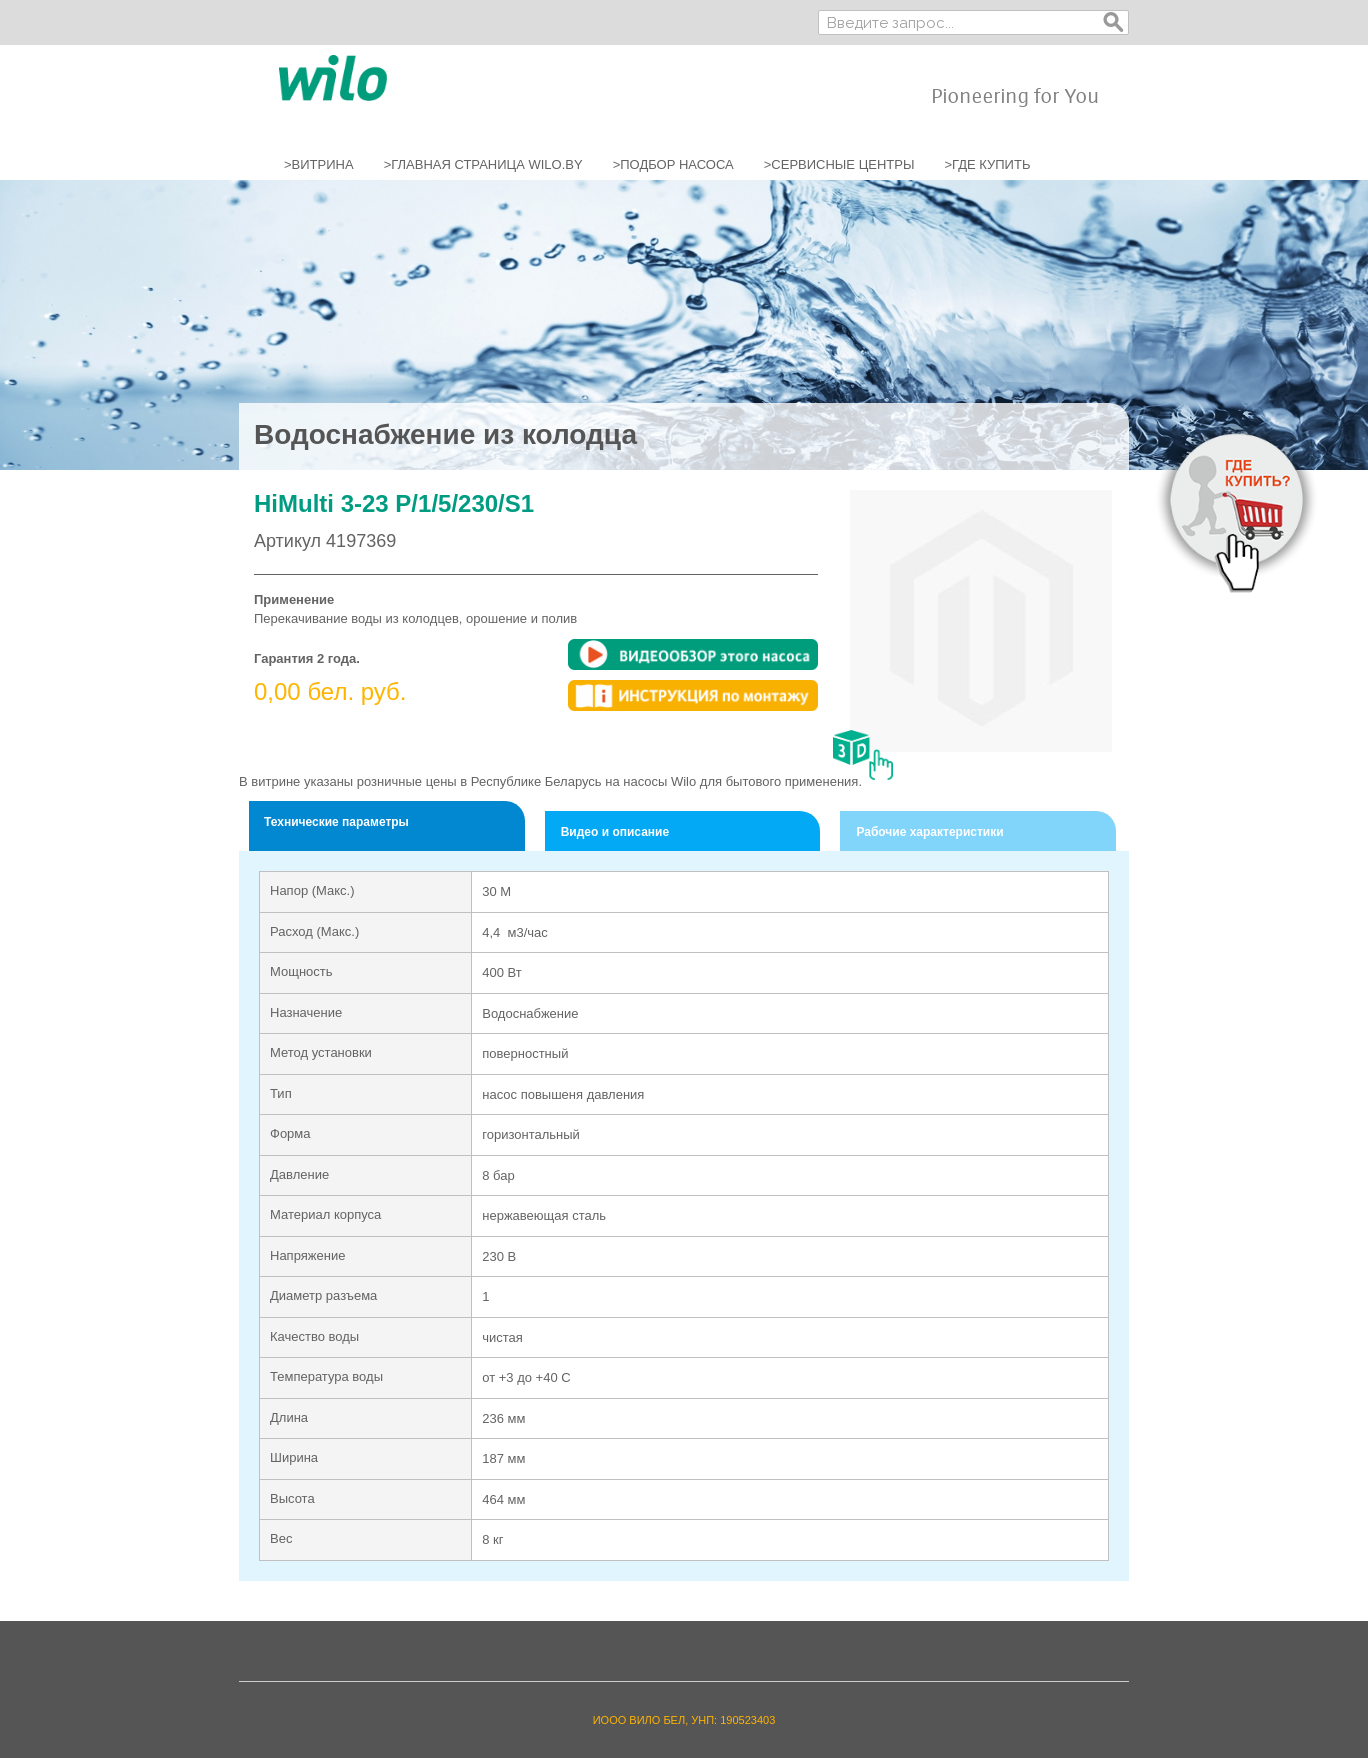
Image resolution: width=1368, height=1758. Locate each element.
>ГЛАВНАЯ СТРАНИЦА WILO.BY (483, 164)
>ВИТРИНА (319, 164)
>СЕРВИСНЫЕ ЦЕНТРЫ (839, 164)
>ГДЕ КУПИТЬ (987, 164)
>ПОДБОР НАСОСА (673, 164)
